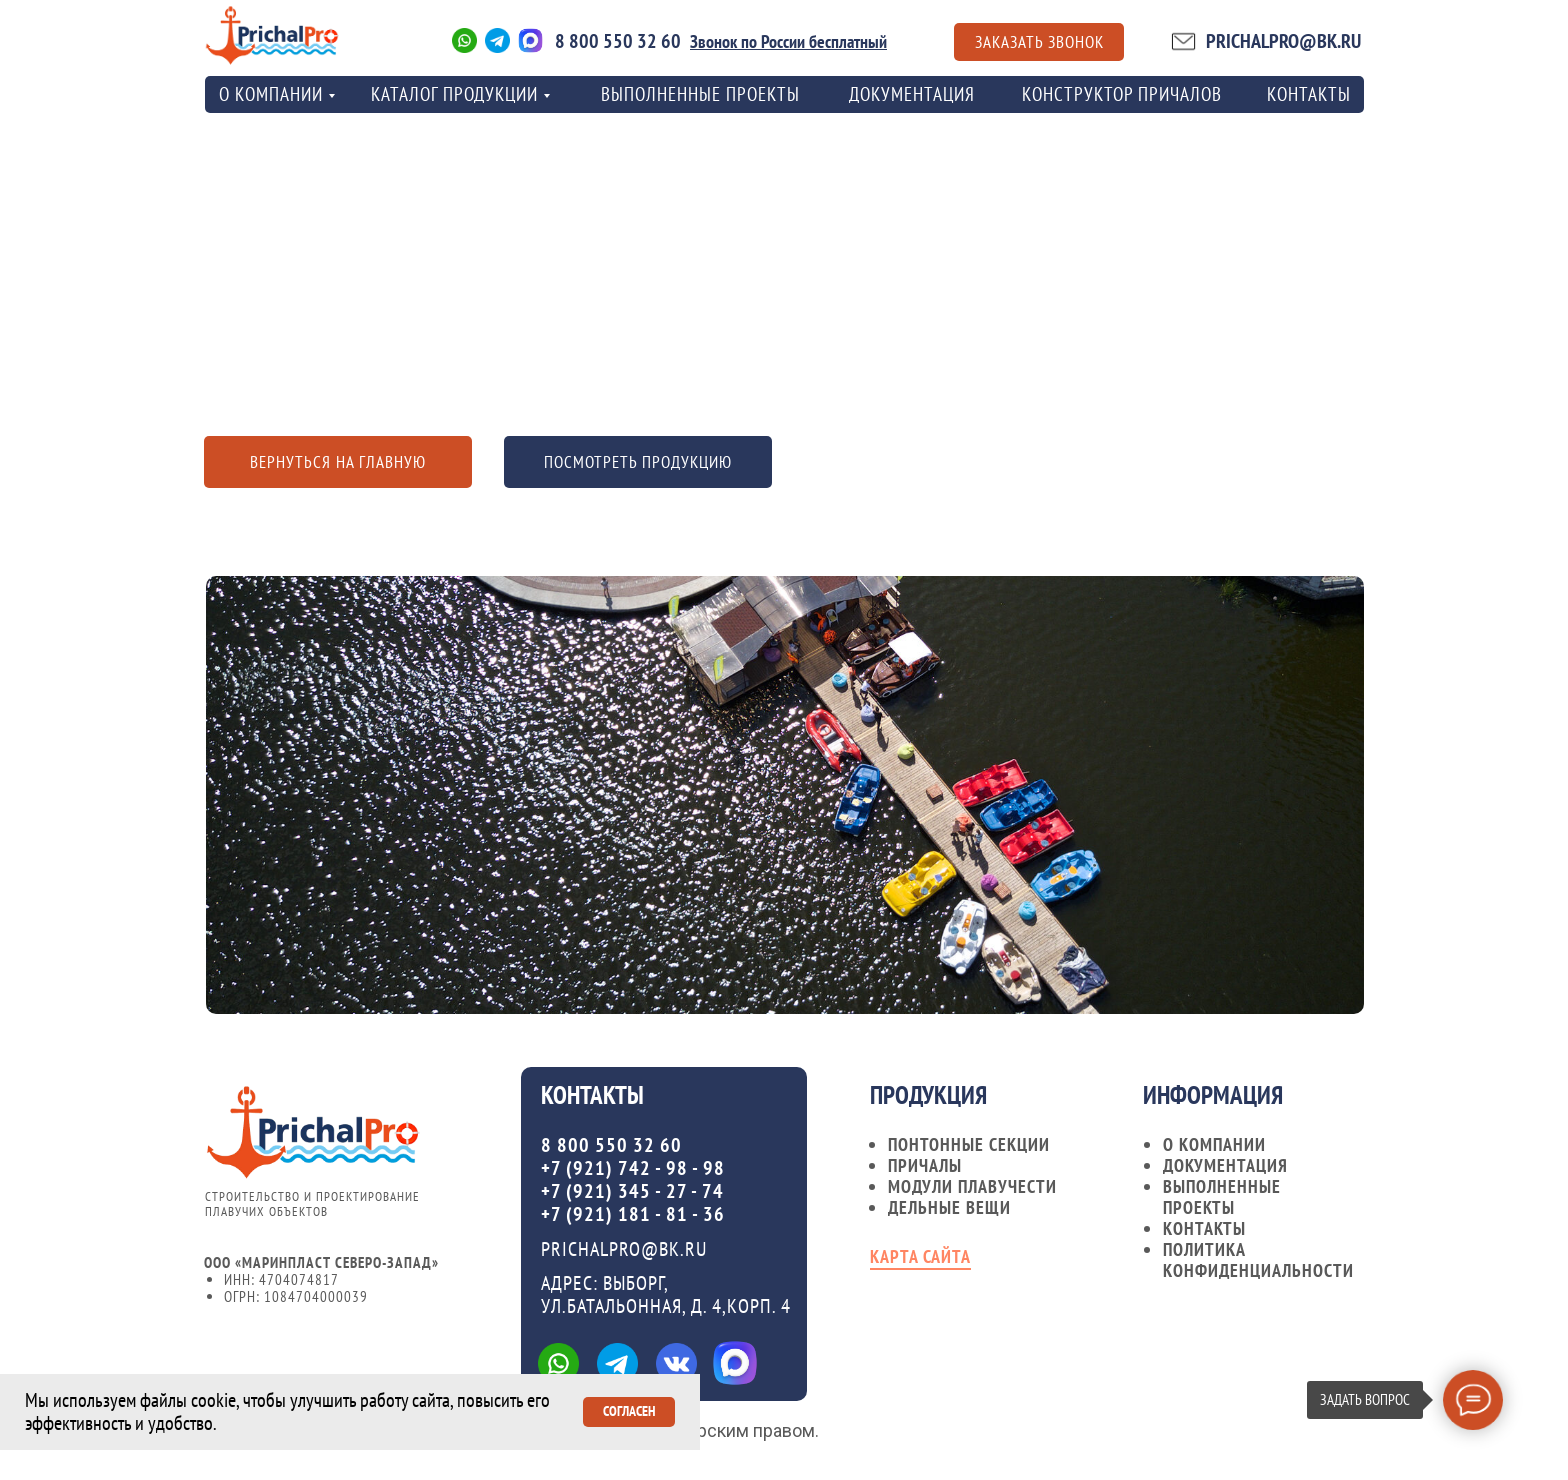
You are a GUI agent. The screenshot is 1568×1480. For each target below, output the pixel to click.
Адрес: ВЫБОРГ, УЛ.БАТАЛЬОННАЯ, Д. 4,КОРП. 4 (666, 1294)
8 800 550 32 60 (618, 41)
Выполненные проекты (700, 94)
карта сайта (920, 1256)
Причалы (925, 1165)
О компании (1214, 1144)
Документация (912, 94)
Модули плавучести (972, 1186)
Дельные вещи (949, 1207)
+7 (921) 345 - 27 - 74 (632, 1191)
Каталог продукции (454, 94)
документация (1225, 1165)
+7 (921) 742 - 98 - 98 (633, 1168)
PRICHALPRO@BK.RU (1283, 41)
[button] (1039, 42)
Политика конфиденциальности (1258, 1260)
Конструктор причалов (1122, 94)
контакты (1309, 94)
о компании (271, 94)
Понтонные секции (969, 1144)
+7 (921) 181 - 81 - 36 (633, 1214)
